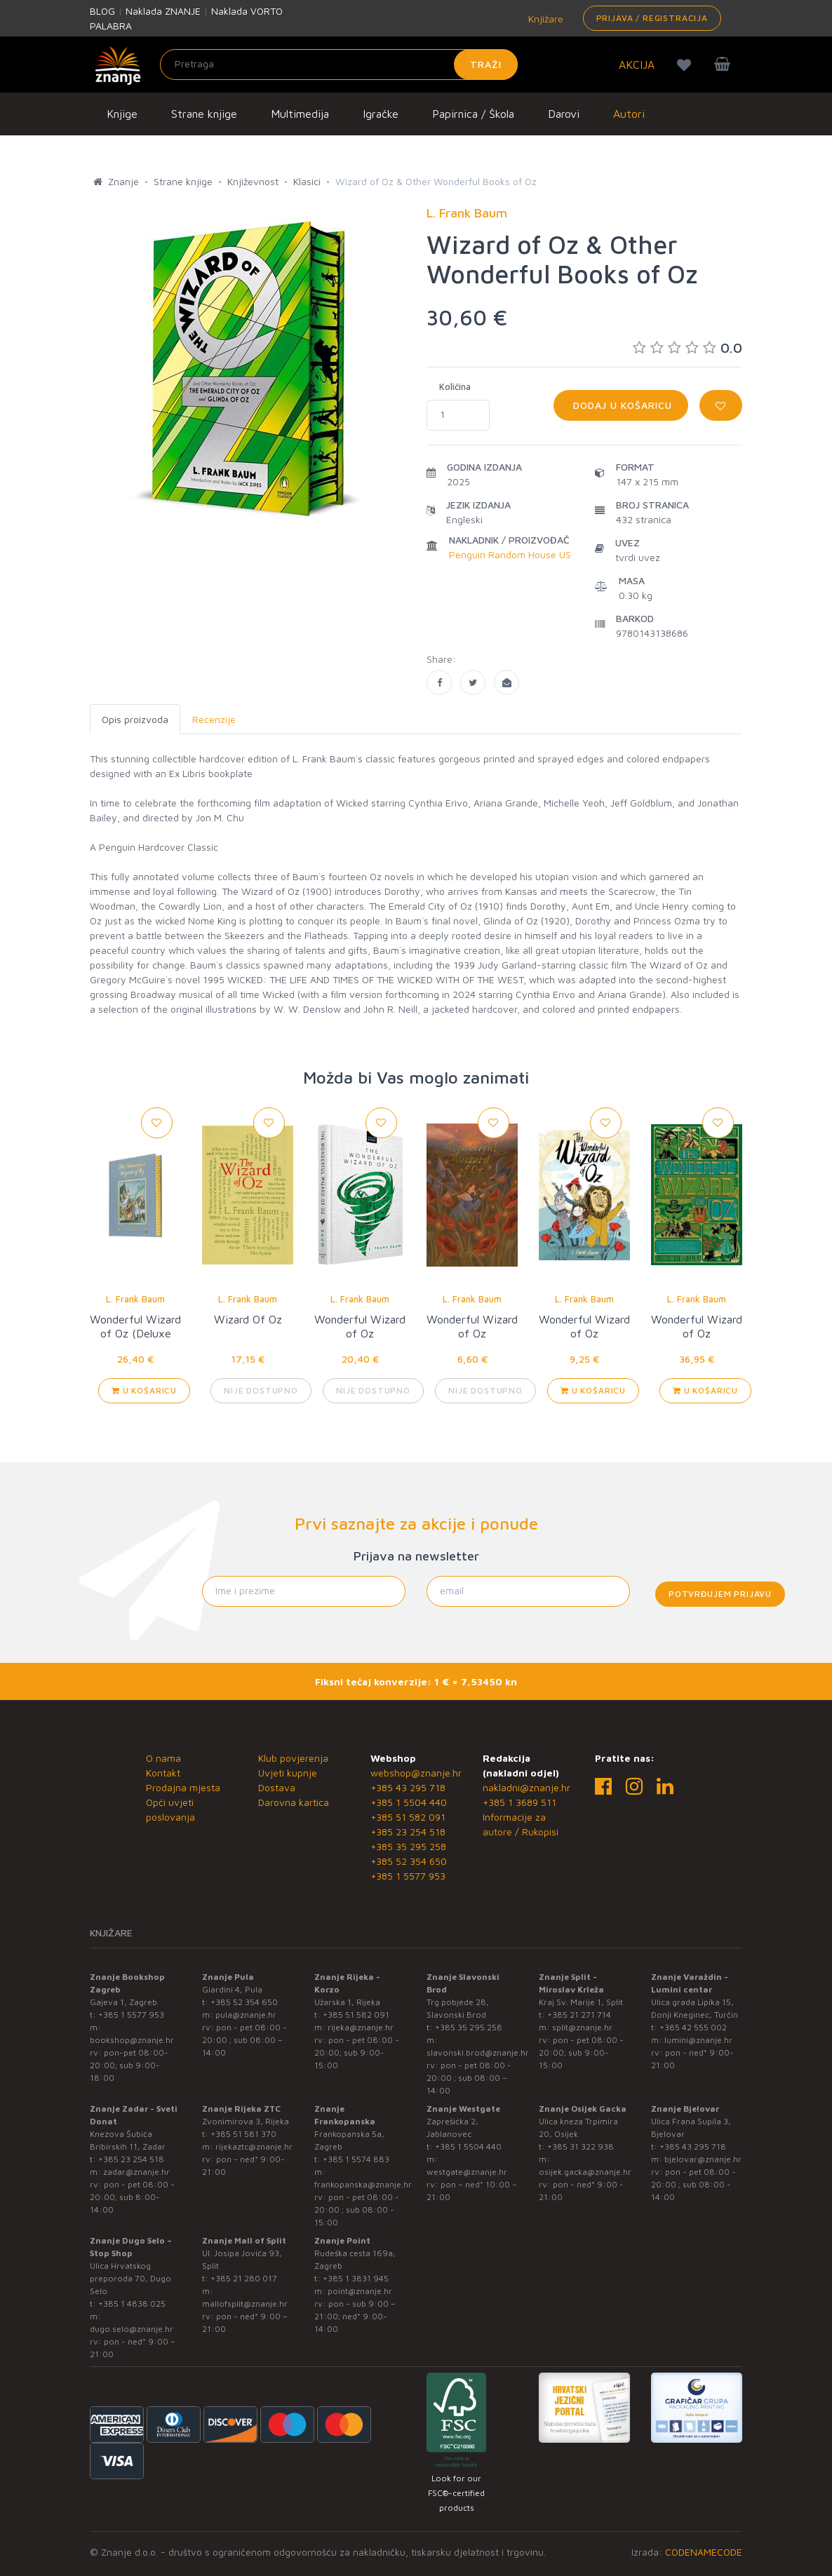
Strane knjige (204, 113)
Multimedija (300, 113)
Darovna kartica (293, 1802)
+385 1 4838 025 (132, 2303)
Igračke (380, 113)
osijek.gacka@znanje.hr (585, 2171)
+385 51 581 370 (243, 2134)
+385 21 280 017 (243, 2278)
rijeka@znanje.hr (361, 2027)
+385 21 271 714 (579, 2014)
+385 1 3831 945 (356, 2278)
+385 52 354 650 (408, 1861)
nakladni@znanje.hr (526, 1787)
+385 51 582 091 (407, 1817)
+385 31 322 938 (580, 2146)
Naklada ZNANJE (163, 11)
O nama (163, 1758)
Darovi (563, 113)
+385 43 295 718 (407, 1787)
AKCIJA (637, 64)
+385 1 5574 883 (356, 2159)
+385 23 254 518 (407, 1831)
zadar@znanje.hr (136, 2171)
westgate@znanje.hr (467, 2171)
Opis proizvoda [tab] (135, 719)
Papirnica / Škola (473, 113)
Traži (486, 64)
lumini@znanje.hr (698, 2040)
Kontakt (163, 1773)
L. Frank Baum (135, 1298)
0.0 (687, 347)
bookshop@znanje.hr (132, 2040)
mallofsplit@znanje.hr (245, 2303)
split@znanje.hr (582, 2027)
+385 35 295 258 (408, 1846)
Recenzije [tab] (214, 719)
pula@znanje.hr (245, 2014)
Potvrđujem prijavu (720, 1594)
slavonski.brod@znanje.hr (478, 2052)
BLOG (102, 11)
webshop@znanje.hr (416, 1773)
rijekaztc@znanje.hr (254, 2146)
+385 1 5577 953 (407, 1876)
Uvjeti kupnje (287, 1773)
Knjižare (544, 19)
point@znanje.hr (360, 2291)
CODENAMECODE (703, 2552)
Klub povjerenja (293, 1758)
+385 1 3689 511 (519, 1802)
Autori (629, 113)
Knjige (122, 113)
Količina (455, 386)
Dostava (276, 1787)
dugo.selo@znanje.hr (131, 2329)
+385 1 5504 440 (408, 1802)
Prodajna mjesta (183, 1787)
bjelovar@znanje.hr (703, 2159)
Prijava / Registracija (652, 18)
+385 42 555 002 (693, 2027)
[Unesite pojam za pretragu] (339, 64)
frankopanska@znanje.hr (363, 2184)
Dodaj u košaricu (621, 405)
